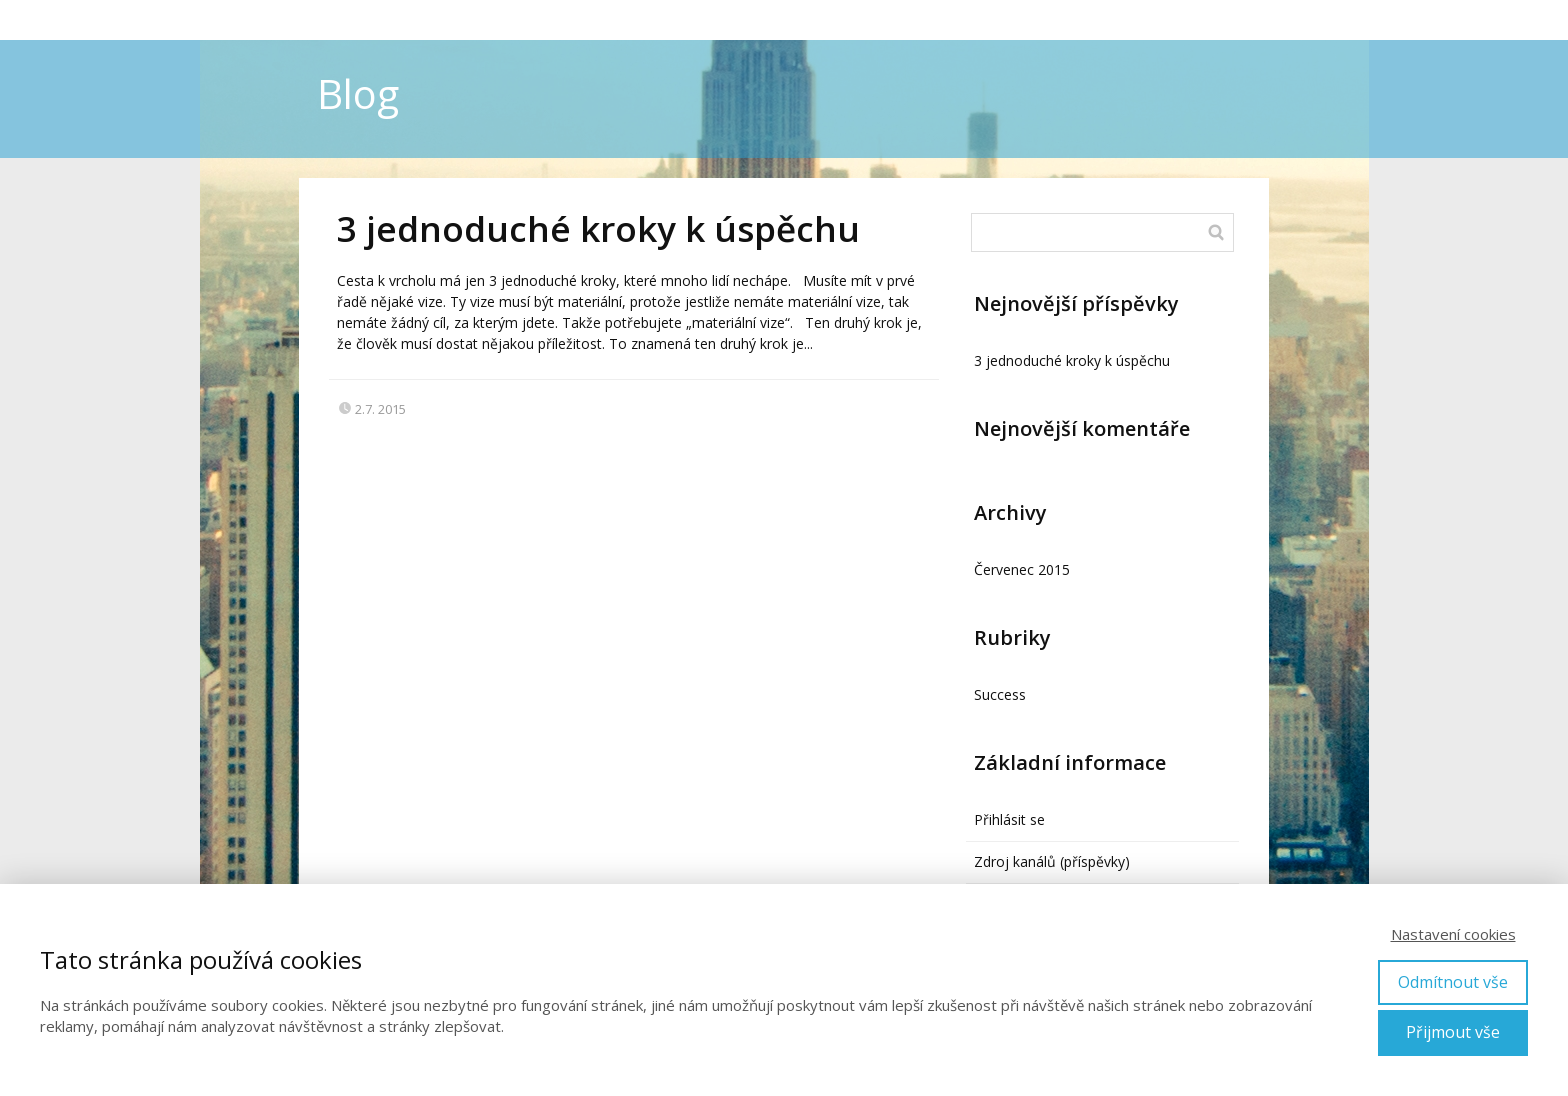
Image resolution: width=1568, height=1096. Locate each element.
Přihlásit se (1009, 819)
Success (1000, 694)
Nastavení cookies (1453, 934)
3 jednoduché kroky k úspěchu (598, 228)
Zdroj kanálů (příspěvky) (1052, 861)
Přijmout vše (1453, 1032)
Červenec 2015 (1022, 569)
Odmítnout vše (1453, 982)
